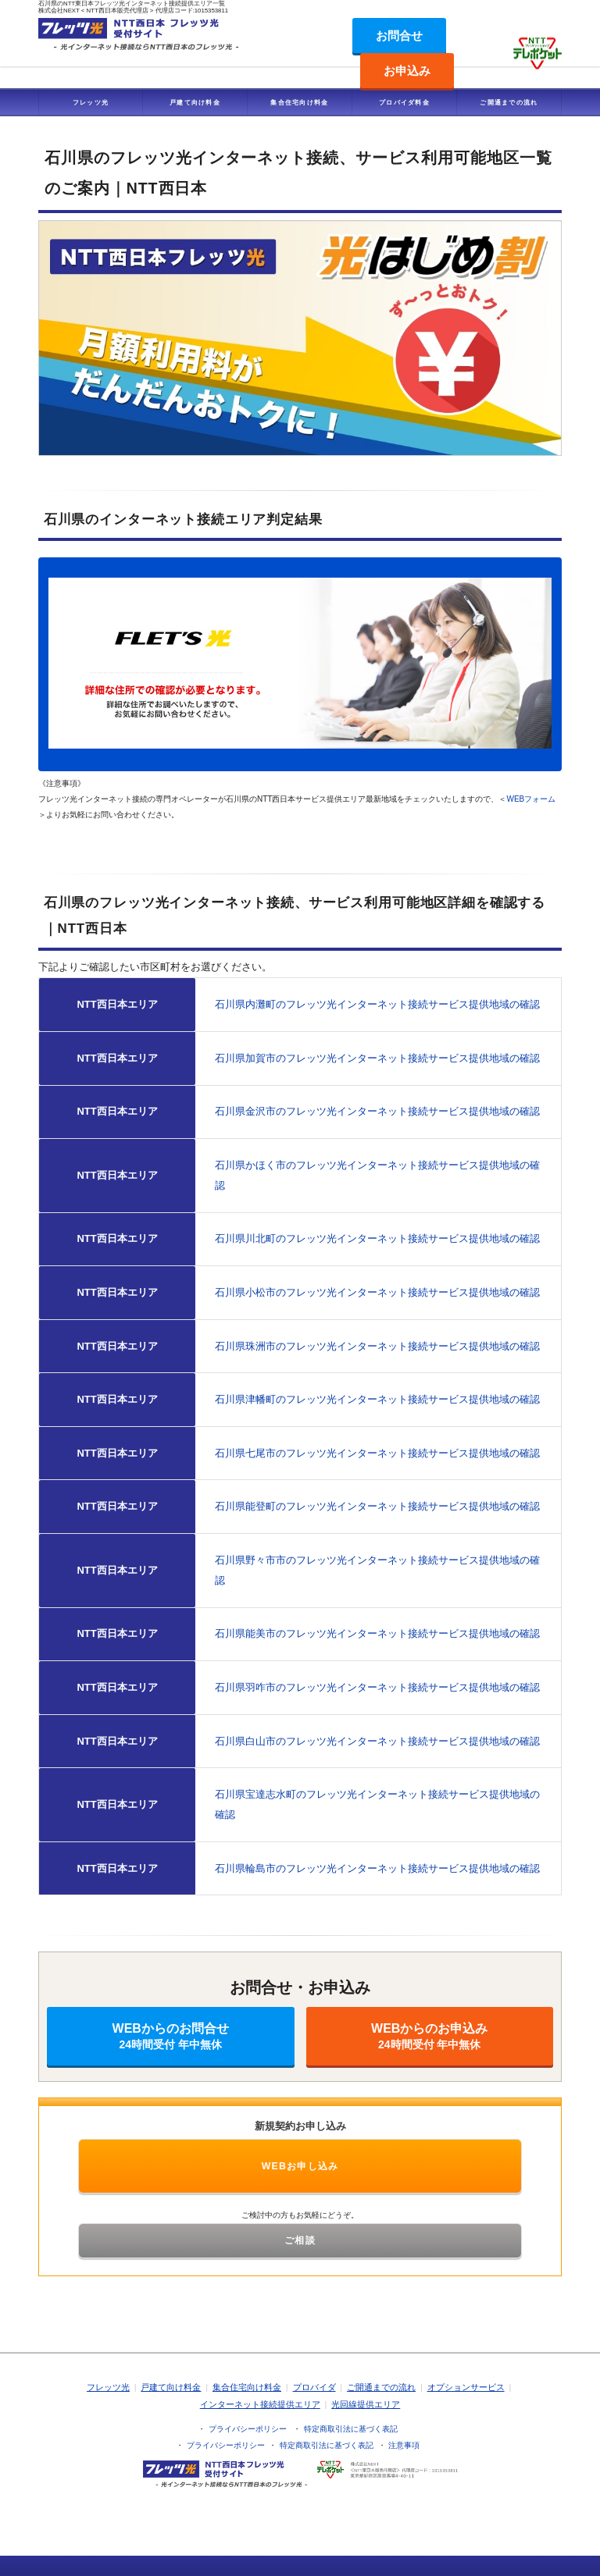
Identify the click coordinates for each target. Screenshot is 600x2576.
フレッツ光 (91, 102)
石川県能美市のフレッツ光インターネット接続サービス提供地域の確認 (377, 1633)
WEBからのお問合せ (171, 2036)
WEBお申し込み (300, 2166)
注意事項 (404, 2445)
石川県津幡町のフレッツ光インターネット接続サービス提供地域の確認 (377, 1399)
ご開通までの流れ (509, 102)
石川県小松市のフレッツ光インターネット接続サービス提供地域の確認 (377, 1292)
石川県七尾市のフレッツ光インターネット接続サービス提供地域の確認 (377, 1453)
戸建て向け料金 (195, 102)
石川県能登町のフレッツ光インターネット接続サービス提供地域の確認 (377, 1506)
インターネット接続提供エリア (260, 2404)
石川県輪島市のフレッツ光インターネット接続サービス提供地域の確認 (377, 1868)
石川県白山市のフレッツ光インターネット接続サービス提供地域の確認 (377, 1741)
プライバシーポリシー (248, 2429)
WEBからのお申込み (430, 2036)
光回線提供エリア (365, 2404)
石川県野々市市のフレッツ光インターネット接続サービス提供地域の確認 (377, 1570)
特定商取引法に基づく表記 (351, 2429)
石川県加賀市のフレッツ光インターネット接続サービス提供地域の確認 (377, 1058)
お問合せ (399, 35)
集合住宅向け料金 (299, 102)
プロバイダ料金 (404, 102)
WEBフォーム (530, 799)
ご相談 (300, 2240)
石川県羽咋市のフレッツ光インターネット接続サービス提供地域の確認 (377, 1687)
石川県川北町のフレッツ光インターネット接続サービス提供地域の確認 (377, 1238)
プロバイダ (314, 2387)
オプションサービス (466, 2387)
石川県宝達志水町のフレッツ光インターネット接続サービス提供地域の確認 (377, 1804)
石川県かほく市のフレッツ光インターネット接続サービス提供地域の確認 (377, 1175)
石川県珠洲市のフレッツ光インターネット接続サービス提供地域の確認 (377, 1346)
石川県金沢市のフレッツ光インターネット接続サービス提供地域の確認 (377, 1111)
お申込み (407, 70)
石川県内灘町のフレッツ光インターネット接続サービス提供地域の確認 (377, 1004)
